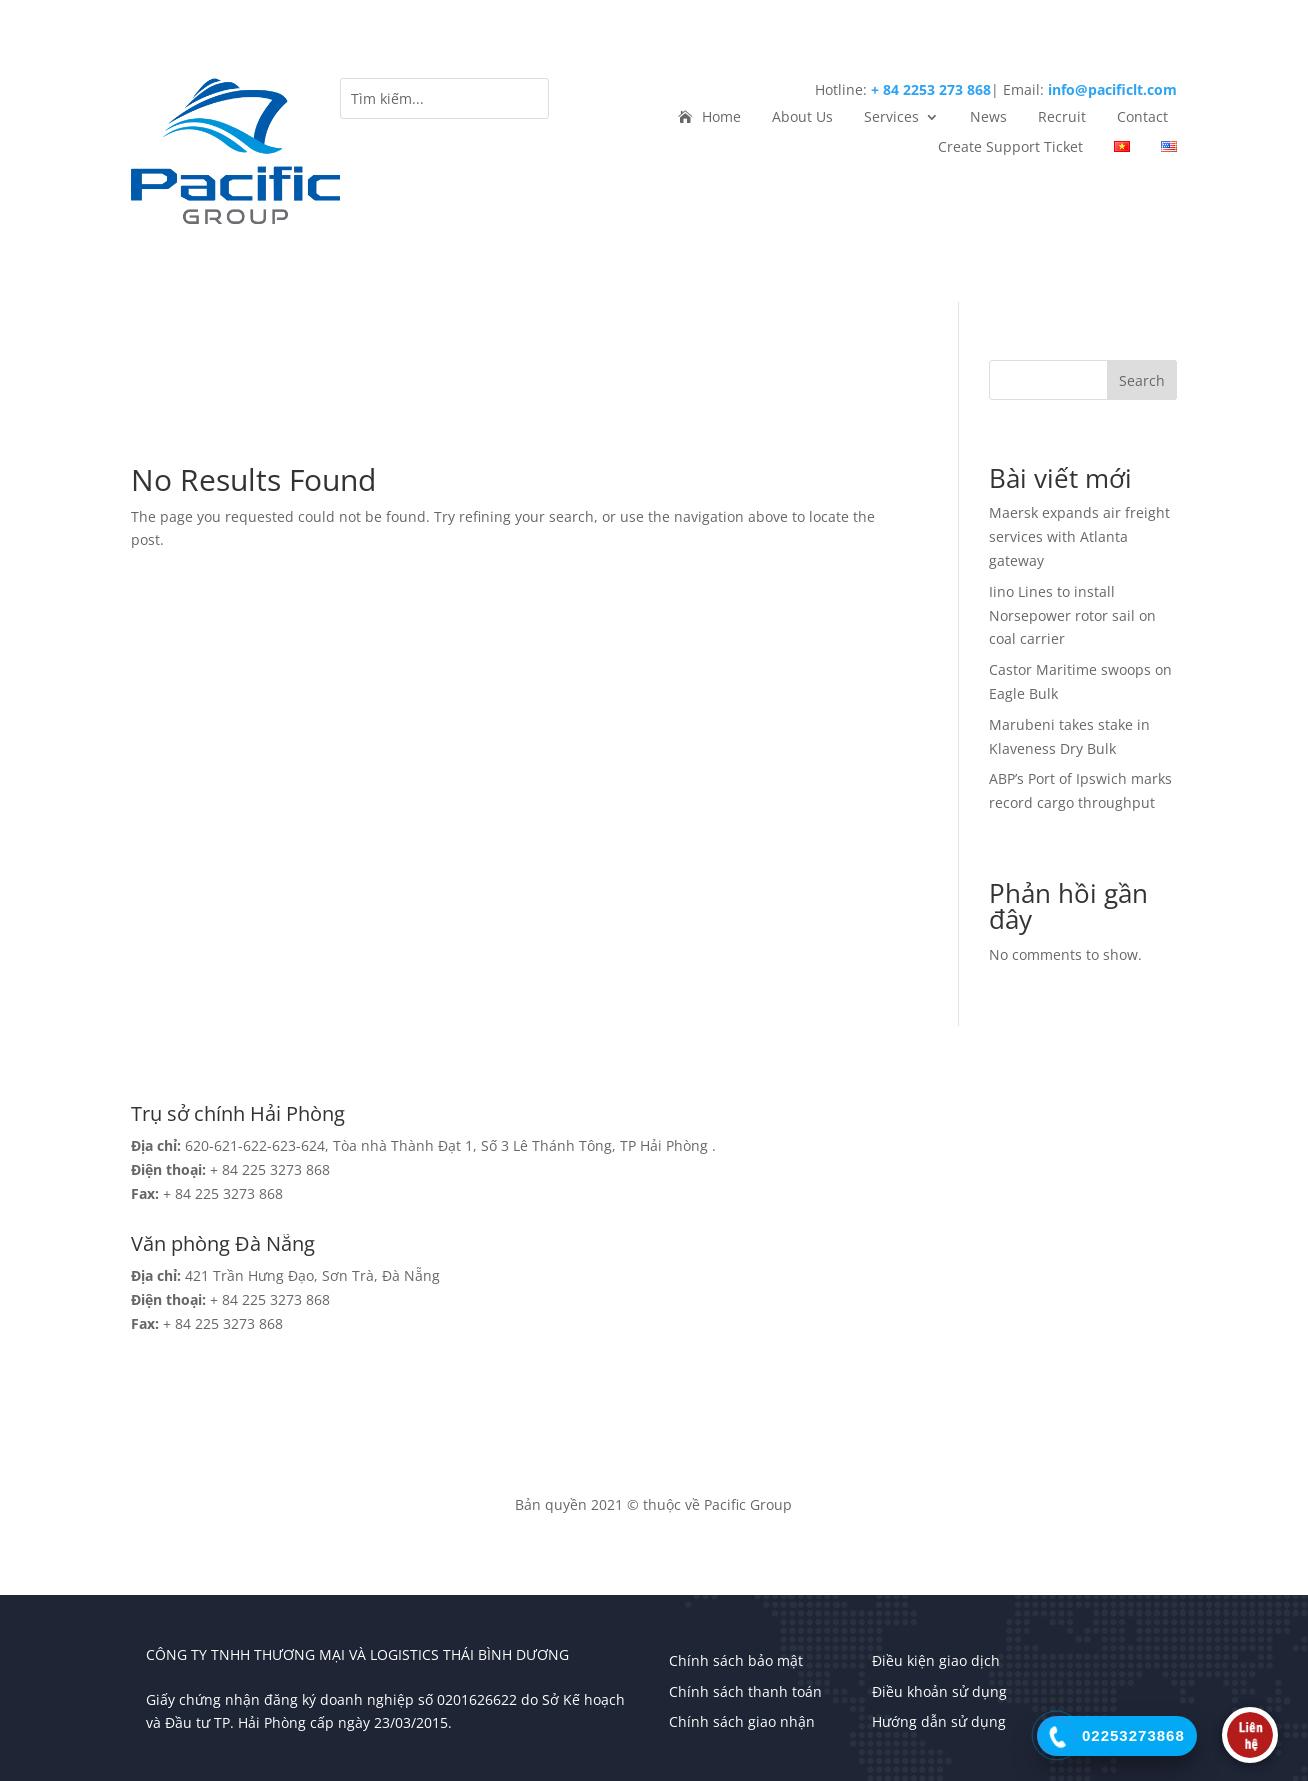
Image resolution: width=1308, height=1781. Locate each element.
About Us (802, 118)
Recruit (1062, 118)
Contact (1142, 118)
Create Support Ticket (1010, 148)
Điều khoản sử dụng (939, 1691)
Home (721, 118)
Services (891, 118)
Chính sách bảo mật (736, 1660)
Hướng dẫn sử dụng (939, 1721)
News (988, 118)
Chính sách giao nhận (742, 1721)
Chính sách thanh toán (745, 1691)
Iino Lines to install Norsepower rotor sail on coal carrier (1072, 615)
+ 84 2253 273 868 (931, 89)
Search (1142, 380)
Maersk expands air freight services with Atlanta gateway (1079, 536)
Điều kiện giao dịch (936, 1660)
